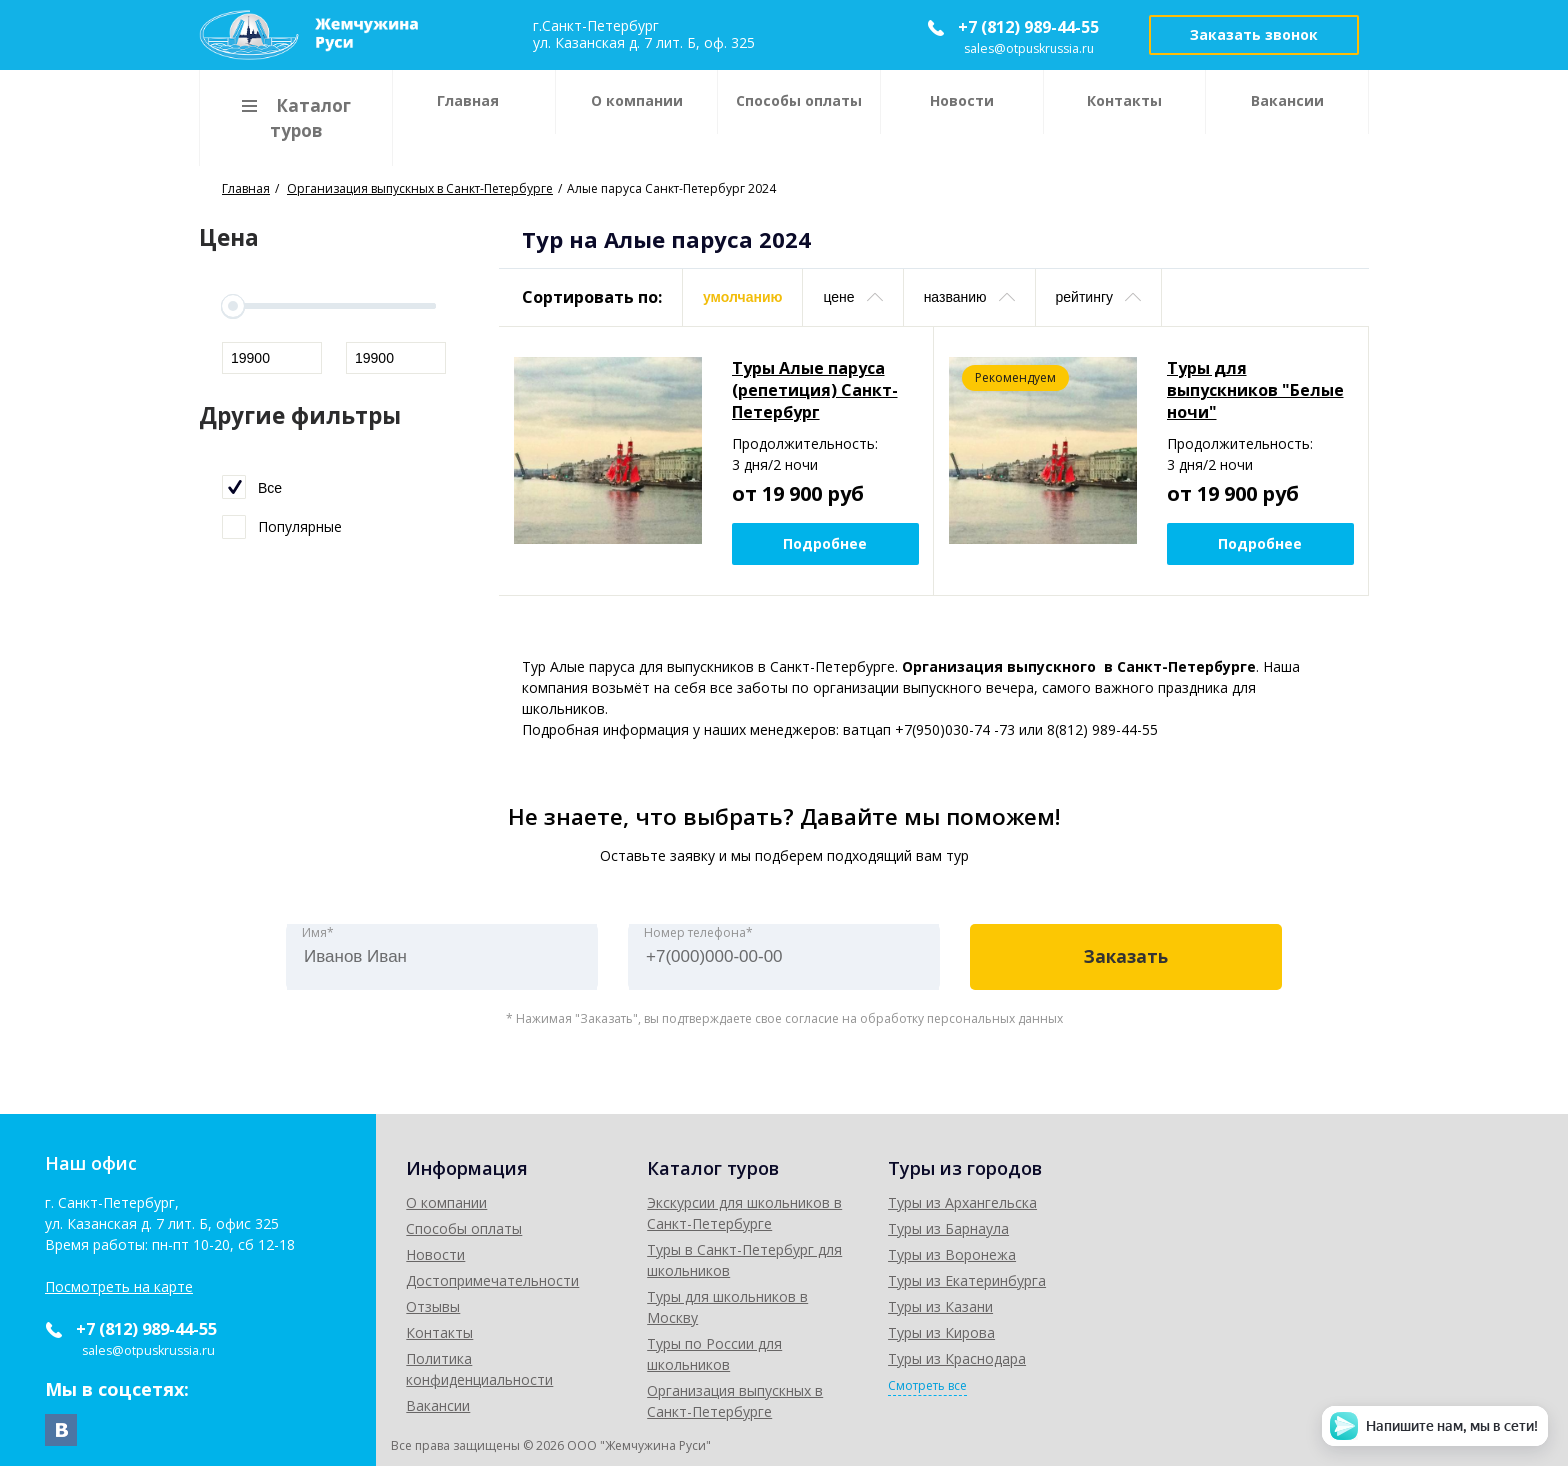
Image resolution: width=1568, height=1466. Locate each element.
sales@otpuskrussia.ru (1030, 48)
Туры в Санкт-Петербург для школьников (1032, 1249)
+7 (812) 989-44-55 (1028, 27)
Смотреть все (1269, 1385)
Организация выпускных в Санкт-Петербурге (1043, 1327)
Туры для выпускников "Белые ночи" (1255, 390)
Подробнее (825, 543)
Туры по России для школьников (1002, 1301)
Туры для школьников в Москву (999, 1275)
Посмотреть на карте (119, 1286)
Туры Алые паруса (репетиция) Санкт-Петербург (815, 390)
